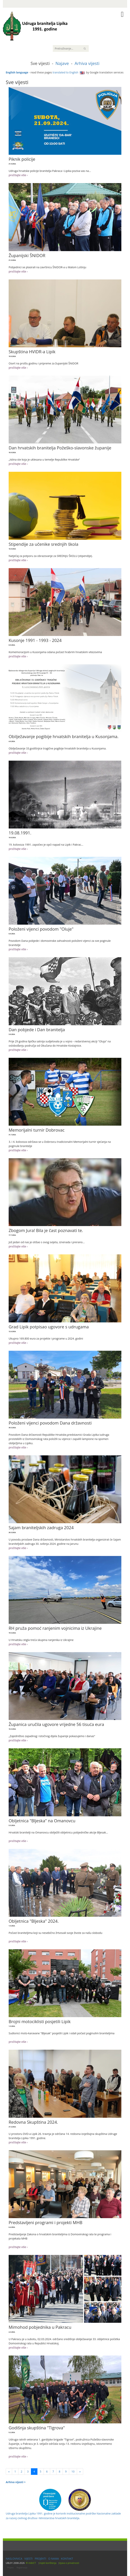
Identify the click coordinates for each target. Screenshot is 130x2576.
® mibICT (31, 2563)
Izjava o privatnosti (69, 2563)
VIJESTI (28, 2558)
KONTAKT (67, 2558)
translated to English (65, 72)
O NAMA (53, 2558)
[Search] (71, 48)
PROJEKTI (40, 2558)
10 (73, 2471)
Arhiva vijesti (87, 63)
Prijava (10, 2567)
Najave (62, 63)
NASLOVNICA (14, 2558)
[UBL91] (36, 26)
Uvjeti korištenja (47, 2563)
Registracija (22, 2567)
